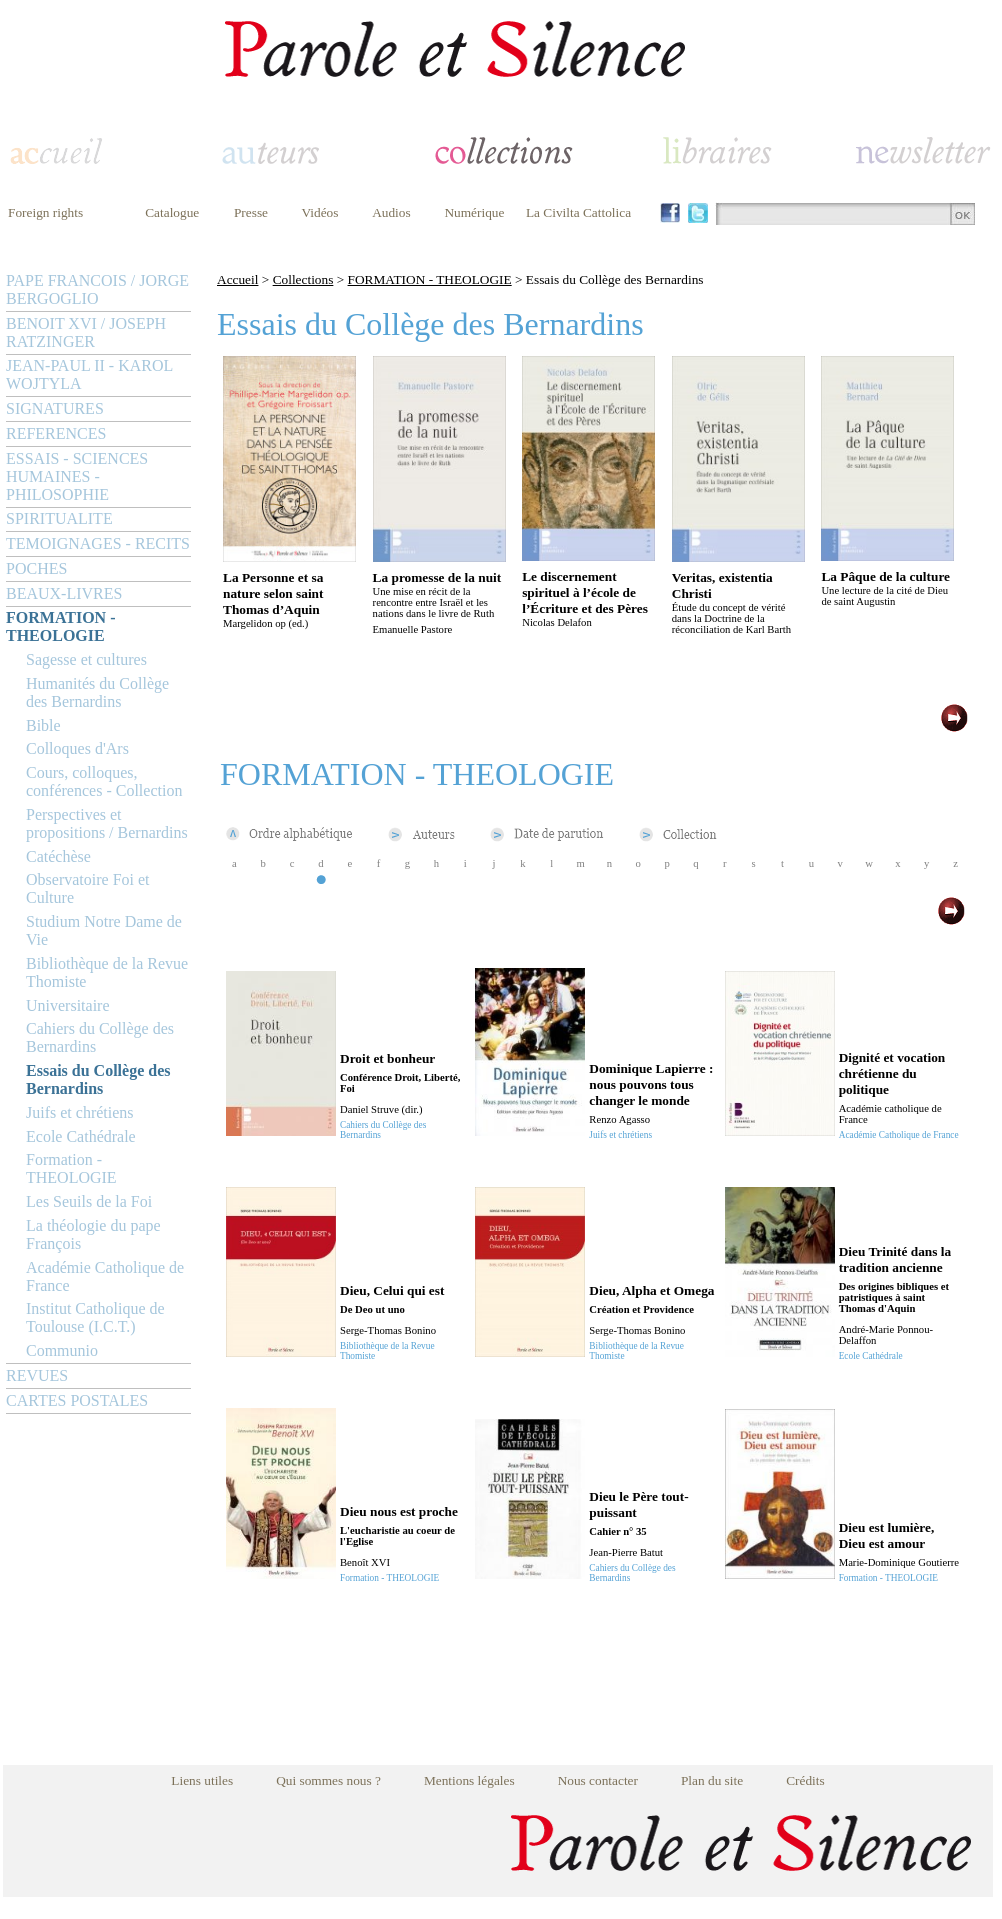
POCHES (36, 568)
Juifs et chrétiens (80, 1112)
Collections (303, 279)
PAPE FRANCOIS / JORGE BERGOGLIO (97, 289)
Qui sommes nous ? (328, 1780)
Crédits (805, 1780)
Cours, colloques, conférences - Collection (104, 781)
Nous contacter (598, 1780)
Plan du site (712, 1780)
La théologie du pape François (93, 1234)
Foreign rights (45, 212)
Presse (251, 212)
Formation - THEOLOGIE (71, 1168)
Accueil (237, 279)
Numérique (474, 212)
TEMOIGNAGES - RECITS (98, 543)
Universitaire (68, 1005)
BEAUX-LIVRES (64, 593)
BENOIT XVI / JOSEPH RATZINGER (86, 332)
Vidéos (320, 212)
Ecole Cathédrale (81, 1136)
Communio (62, 1350)
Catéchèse (58, 856)
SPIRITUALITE (59, 518)
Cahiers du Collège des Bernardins (100, 1037)
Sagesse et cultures (86, 659)
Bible (43, 725)
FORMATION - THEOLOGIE (60, 626)
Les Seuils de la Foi (89, 1201)
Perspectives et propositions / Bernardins (107, 823)
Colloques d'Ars (77, 748)
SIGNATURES (55, 408)
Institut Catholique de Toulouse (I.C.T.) (95, 1317)
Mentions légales (469, 1780)
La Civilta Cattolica (578, 212)
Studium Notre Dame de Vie (104, 930)
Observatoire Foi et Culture (88, 888)
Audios (391, 212)
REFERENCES (56, 433)
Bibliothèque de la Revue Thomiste (107, 972)
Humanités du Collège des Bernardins (97, 692)
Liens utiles (202, 1780)
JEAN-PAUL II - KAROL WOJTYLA (89, 374)
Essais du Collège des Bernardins (98, 1079)
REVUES (37, 1375)
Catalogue (172, 212)
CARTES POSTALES (77, 1400)
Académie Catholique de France (105, 1276)
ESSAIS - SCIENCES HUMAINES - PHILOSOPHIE (77, 476)
